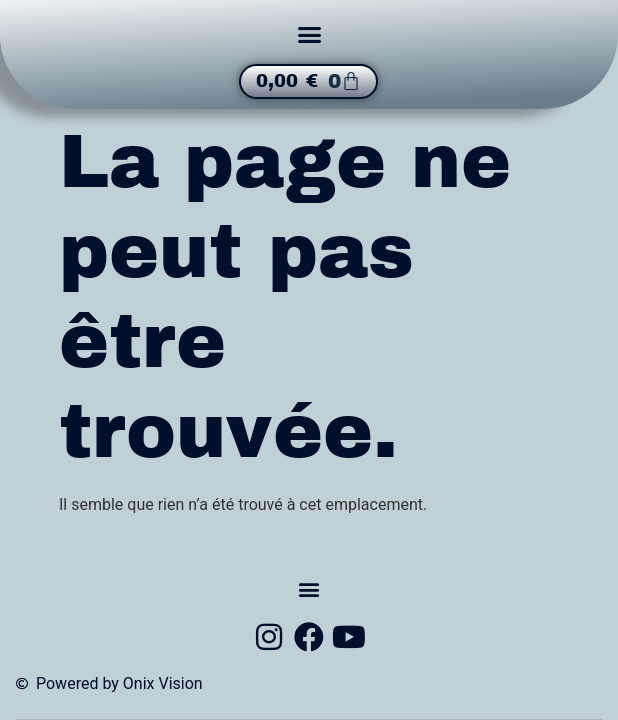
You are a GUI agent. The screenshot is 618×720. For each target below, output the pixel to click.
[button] (309, 35)
